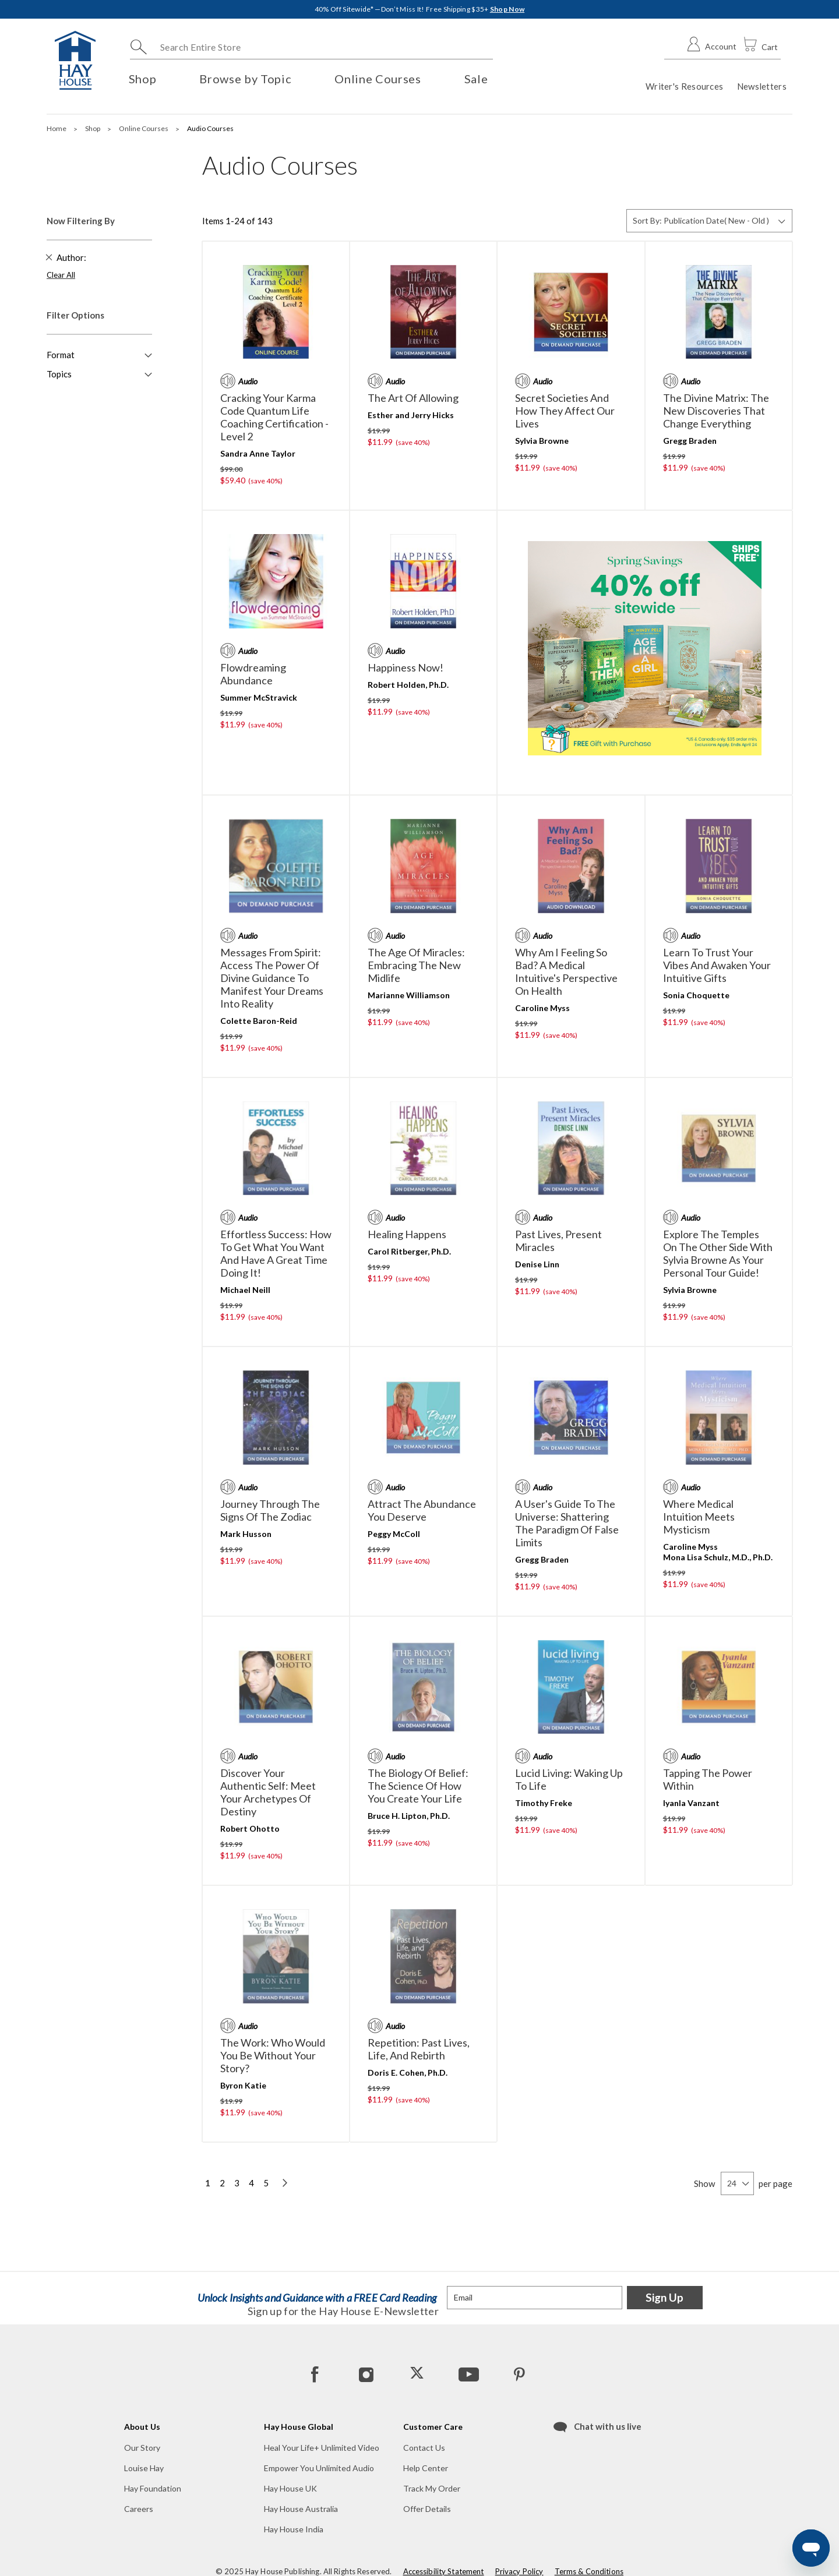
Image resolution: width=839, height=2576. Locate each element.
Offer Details (427, 2509)
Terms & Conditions (589, 2571)
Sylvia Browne (542, 441)
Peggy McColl (394, 1534)
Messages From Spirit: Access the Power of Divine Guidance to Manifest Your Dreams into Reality (271, 978)
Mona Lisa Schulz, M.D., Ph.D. (718, 1557)
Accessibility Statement (443, 2571)
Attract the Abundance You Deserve (422, 1510)
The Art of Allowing (413, 397)
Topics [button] (59, 374)
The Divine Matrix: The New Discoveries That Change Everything (716, 410)
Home (57, 128)
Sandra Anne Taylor (257, 453)
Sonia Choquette (696, 995)
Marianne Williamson (409, 995)
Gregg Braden (690, 441)
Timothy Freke (543, 1803)
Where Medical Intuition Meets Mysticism (699, 1516)
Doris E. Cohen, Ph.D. (407, 2072)
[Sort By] (709, 220)
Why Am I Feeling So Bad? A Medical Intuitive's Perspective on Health (566, 971)
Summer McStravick (258, 697)
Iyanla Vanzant (691, 1803)
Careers (138, 2509)
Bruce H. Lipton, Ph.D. (409, 1816)
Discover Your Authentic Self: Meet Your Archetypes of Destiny (268, 1792)
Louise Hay (144, 2468)
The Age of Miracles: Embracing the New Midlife (416, 965)
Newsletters (762, 86)
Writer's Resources (684, 86)
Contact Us (424, 2448)
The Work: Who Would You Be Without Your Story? (272, 2055)
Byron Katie (243, 2085)
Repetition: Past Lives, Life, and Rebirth (419, 2049)
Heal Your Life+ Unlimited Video (321, 2448)
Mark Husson (246, 1534)
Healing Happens (407, 1234)
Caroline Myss (542, 1008)
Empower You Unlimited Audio (319, 2468)
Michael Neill (245, 1290)
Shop (93, 128)
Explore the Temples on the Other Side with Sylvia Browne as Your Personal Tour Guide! (718, 1253)
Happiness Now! (405, 667)
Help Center (425, 2468)
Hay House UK (290, 2488)
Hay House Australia (301, 2509)
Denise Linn (537, 1264)
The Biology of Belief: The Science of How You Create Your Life (418, 1785)
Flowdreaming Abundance (253, 674)
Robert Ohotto (250, 1828)
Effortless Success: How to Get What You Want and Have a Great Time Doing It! (276, 1253)
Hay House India (293, 2529)
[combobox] (311, 47)
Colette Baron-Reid (258, 1021)
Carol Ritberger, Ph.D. (409, 1251)
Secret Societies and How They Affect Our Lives (565, 410)
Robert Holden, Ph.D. (408, 685)
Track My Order (431, 2488)
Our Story (142, 2448)
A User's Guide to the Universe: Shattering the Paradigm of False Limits (567, 1523)
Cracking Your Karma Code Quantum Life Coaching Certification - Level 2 (274, 417)
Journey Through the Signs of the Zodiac (270, 1510)
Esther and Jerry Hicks (411, 415)
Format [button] (61, 354)
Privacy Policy (519, 2571)
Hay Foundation (152, 2488)
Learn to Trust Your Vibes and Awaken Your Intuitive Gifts (717, 965)
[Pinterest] (518, 2374)
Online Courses (144, 128)
